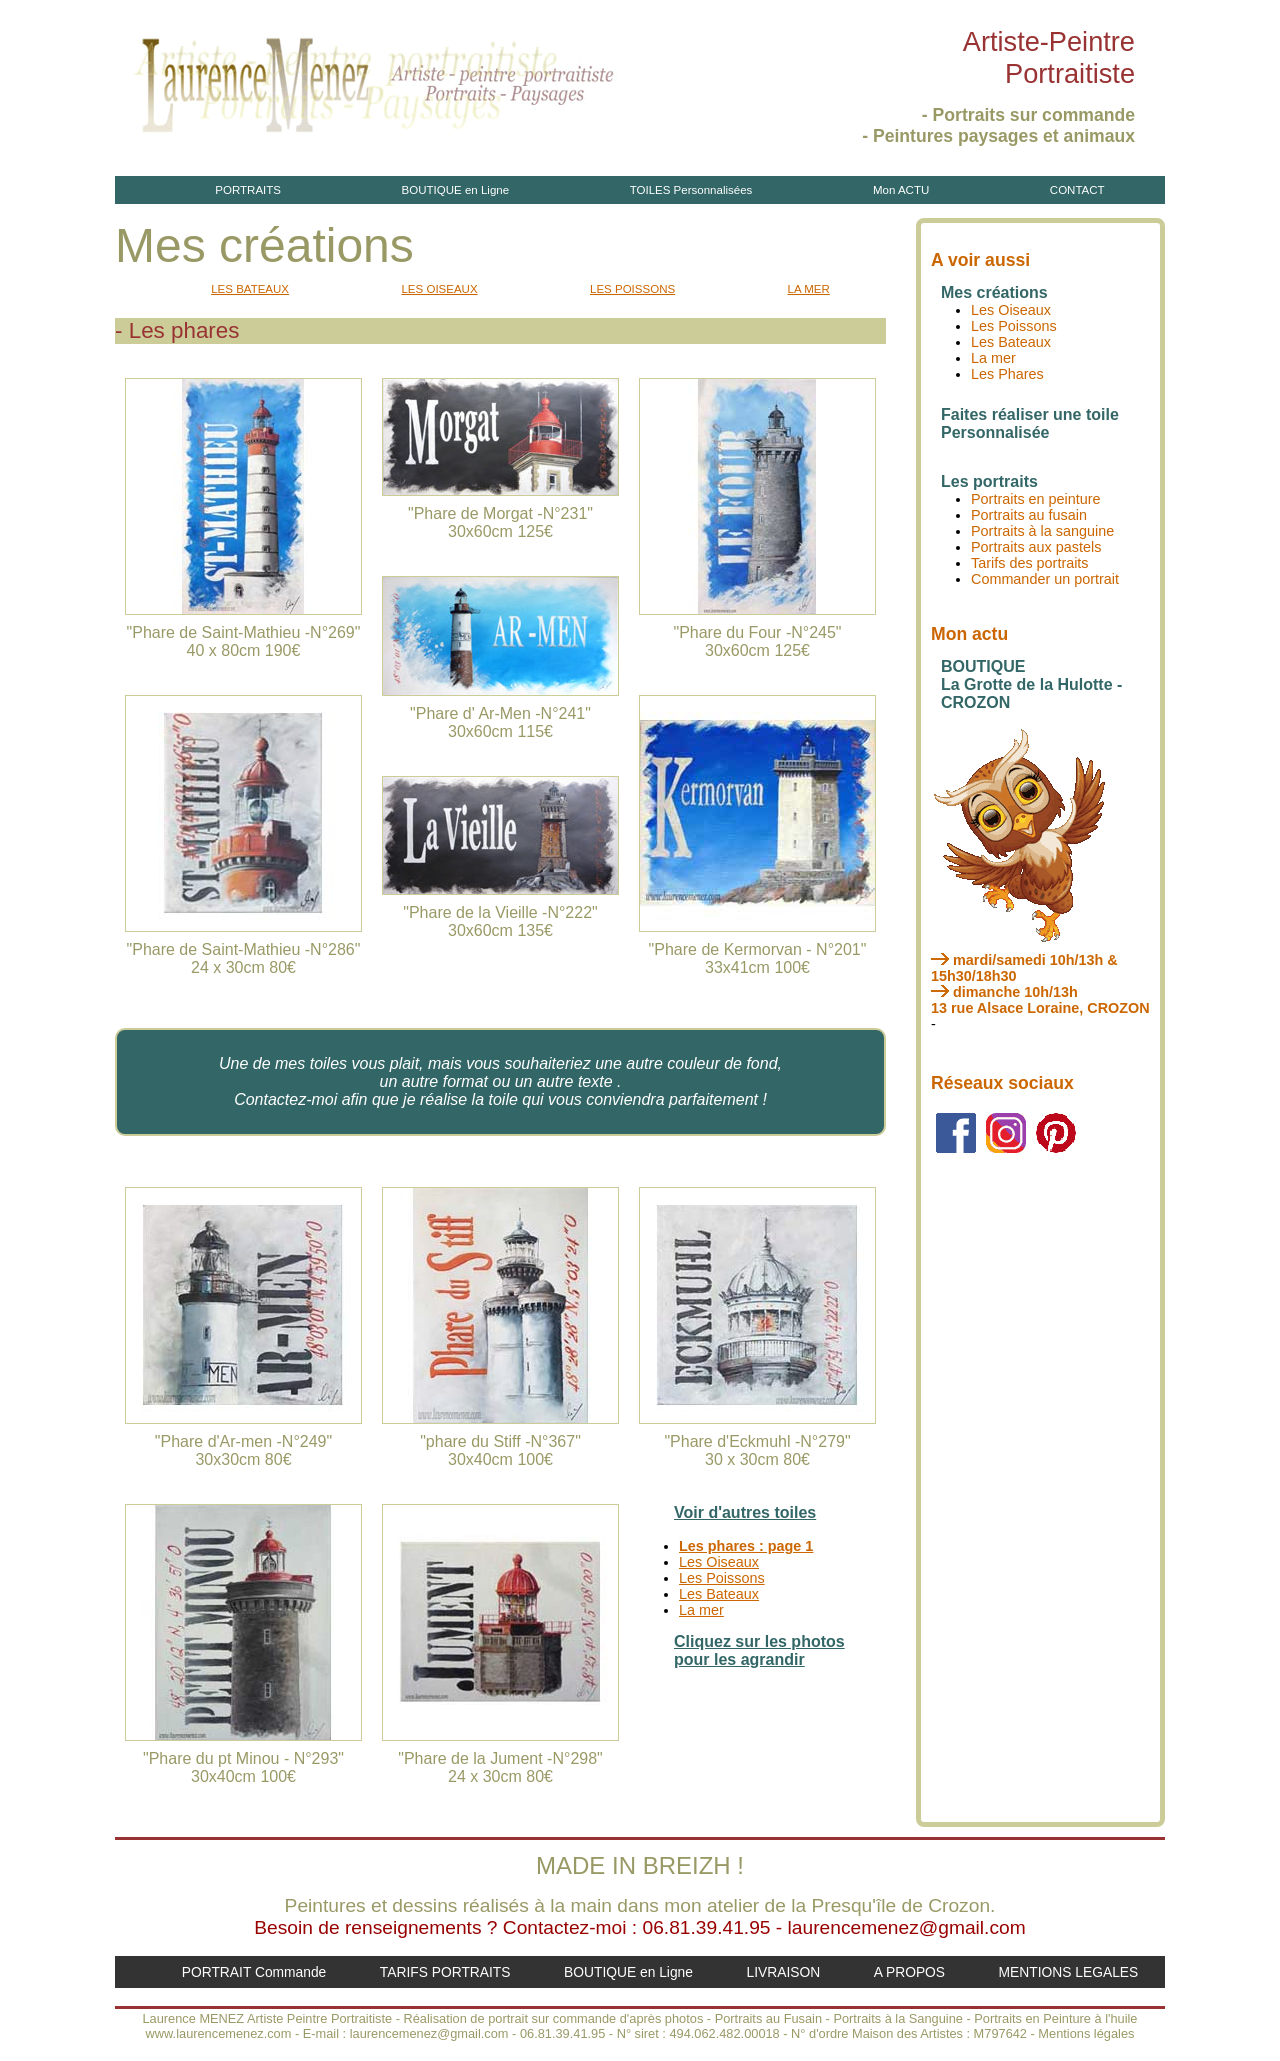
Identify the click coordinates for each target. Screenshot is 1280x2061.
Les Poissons (722, 1578)
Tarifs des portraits (1030, 563)
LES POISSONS (632, 289)
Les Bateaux (719, 1594)
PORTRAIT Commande (254, 1972)
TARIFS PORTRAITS (445, 1972)
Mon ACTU (901, 190)
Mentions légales (1086, 2033)
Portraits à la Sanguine (897, 2018)
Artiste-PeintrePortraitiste (1049, 57)
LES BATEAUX (250, 289)
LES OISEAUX (439, 289)
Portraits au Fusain (768, 2018)
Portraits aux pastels (1036, 547)
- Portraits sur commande (1028, 115)
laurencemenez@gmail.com (907, 1927)
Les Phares (1007, 374)
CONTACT (1077, 190)
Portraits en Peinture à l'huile (1055, 2018)
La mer (701, 1610)
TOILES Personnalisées (691, 190)
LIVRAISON (783, 1972)
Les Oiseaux (719, 1562)
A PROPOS (909, 1972)
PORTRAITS (248, 190)
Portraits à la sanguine (1042, 531)
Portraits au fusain (1029, 515)
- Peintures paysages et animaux (998, 136)
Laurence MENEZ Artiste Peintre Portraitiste (267, 2018)
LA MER (809, 289)
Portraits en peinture (1036, 499)
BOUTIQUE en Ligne (456, 190)
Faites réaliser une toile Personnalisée (1030, 423)
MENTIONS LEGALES (1069, 1972)
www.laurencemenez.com (219, 2033)
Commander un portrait (1045, 579)
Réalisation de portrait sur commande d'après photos (554, 2018)
